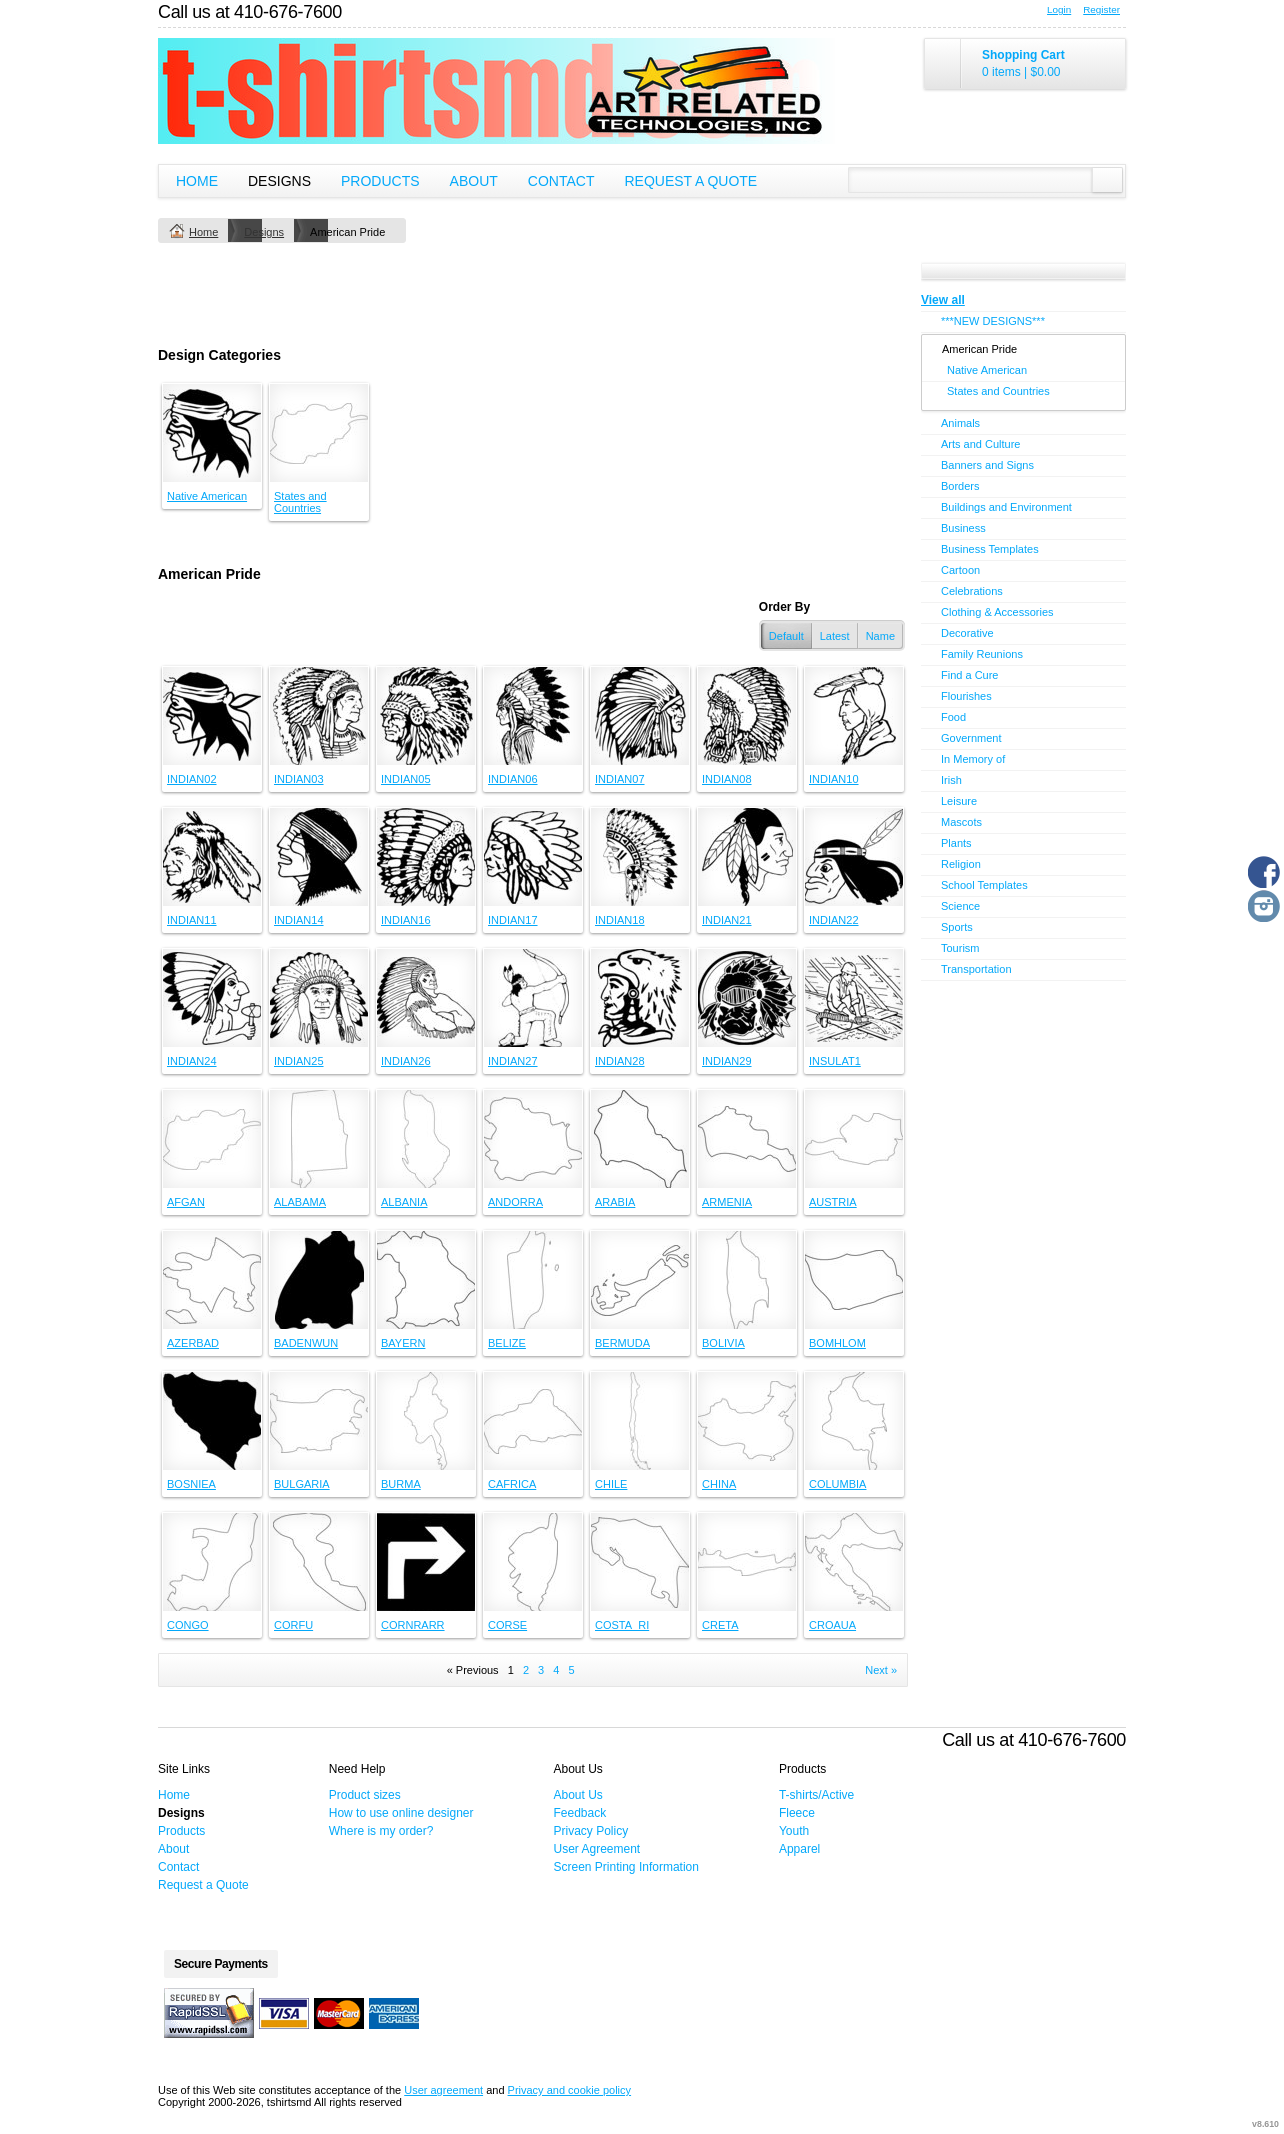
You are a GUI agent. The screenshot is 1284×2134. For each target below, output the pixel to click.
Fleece (797, 1813)
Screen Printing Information (626, 1867)
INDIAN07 (620, 779)
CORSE (507, 1625)
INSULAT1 (835, 1061)
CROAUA (832, 1625)
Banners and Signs (987, 465)
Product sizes (365, 1795)
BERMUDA (622, 1343)
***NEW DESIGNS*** (993, 321)
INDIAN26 (406, 1061)
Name (880, 636)
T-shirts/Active (816, 1795)
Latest (835, 636)
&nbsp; (212, 433)
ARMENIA (727, 1202)
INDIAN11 (192, 920)
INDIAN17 (513, 920)
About (474, 181)
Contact (561, 181)
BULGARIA (302, 1484)
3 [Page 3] (541, 1670)
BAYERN (403, 1343)
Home (197, 181)
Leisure (959, 801)
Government (971, 738)
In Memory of (973, 759)
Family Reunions (982, 654)
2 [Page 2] (526, 1670)
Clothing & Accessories (997, 612)
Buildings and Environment (1006, 507)
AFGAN (186, 1202)
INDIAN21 (727, 920)
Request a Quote (690, 181)
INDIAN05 (406, 779)
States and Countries (300, 502)
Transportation (976, 969)
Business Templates (990, 549)
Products (380, 181)
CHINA (719, 1484)
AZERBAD (193, 1343)
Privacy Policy (591, 1831)
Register (1101, 9)
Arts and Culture (980, 444)
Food (953, 717)
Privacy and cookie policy (570, 2090)
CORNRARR (413, 1625)
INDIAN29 (727, 1061)
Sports (957, 927)
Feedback (580, 1813)
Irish (951, 780)
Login (1059, 9)
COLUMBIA (837, 1484)
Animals (960, 423)
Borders (960, 486)
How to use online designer (401, 1813)
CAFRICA (512, 1484)
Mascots (961, 822)
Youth (794, 1831)
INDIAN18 (620, 920)
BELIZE (507, 1343)
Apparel (799, 1849)
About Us (578, 1795)
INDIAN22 (834, 920)
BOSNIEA (191, 1484)
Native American (207, 496)
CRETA (720, 1625)
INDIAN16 (406, 920)
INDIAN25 (299, 1061)
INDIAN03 (299, 779)
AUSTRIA (833, 1202)
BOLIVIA (723, 1343)
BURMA (401, 1484)
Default (786, 636)
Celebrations (972, 591)
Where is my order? (381, 1831)
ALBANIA (404, 1202)
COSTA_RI (622, 1625)
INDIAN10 (834, 779)
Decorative (967, 633)
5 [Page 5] (571, 1670)
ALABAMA (300, 1202)
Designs (279, 181)
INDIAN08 (727, 779)
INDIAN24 (192, 1061)
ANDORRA (515, 1202)
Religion (961, 864)
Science (960, 906)
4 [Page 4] (556, 1670)
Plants (956, 843)
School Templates (984, 885)
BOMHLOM (837, 1343)
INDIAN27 (513, 1061)
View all (943, 300)
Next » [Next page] (881, 1670)
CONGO (188, 1625)
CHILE (611, 1484)
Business (963, 528)
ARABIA (615, 1202)
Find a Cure (969, 675)
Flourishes (966, 696)
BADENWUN (306, 1343)
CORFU (293, 1625)
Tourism (960, 948)
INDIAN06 (513, 779)
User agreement (443, 2090)
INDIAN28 (620, 1061)
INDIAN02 (192, 779)
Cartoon (960, 570)
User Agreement (597, 1849)
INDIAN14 (299, 920)
